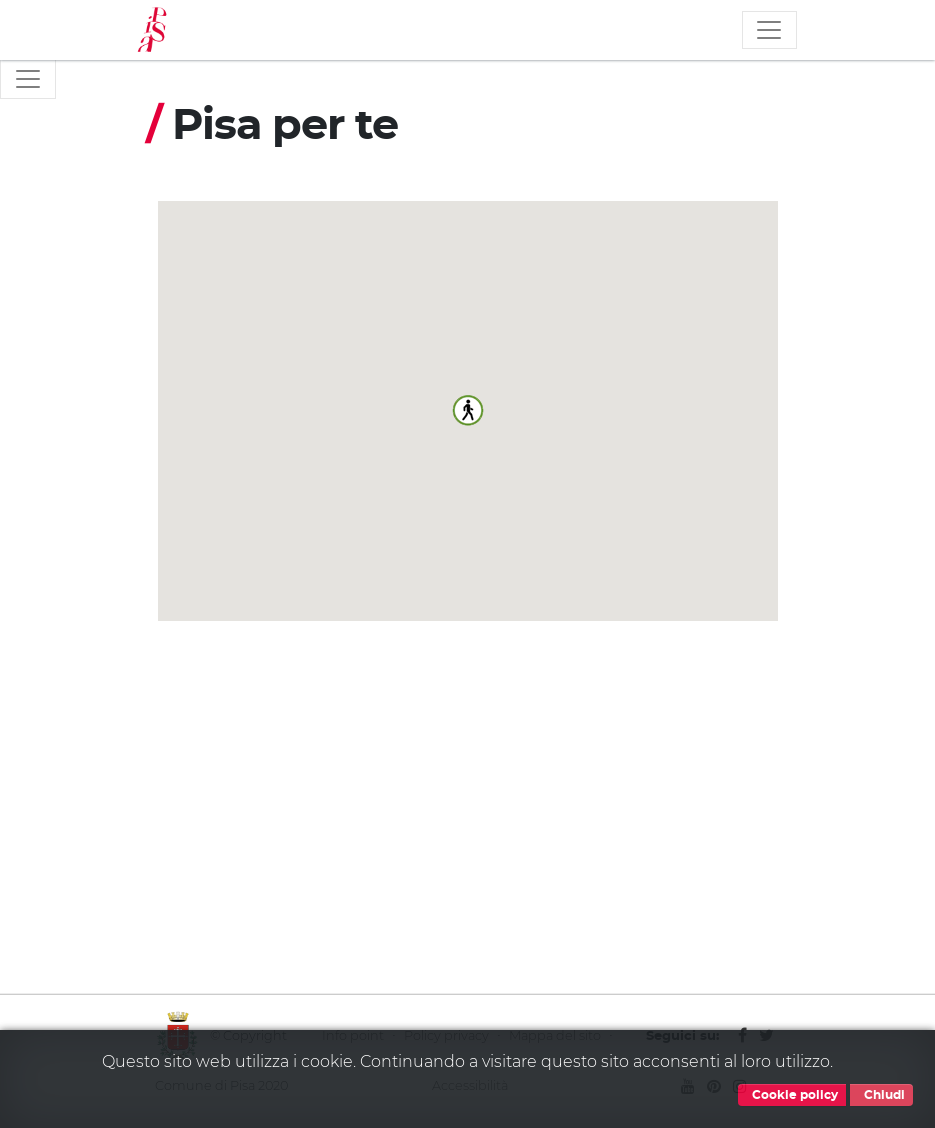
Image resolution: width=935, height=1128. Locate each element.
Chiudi (881, 1095)
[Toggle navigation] (769, 30)
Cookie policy (792, 1095)
